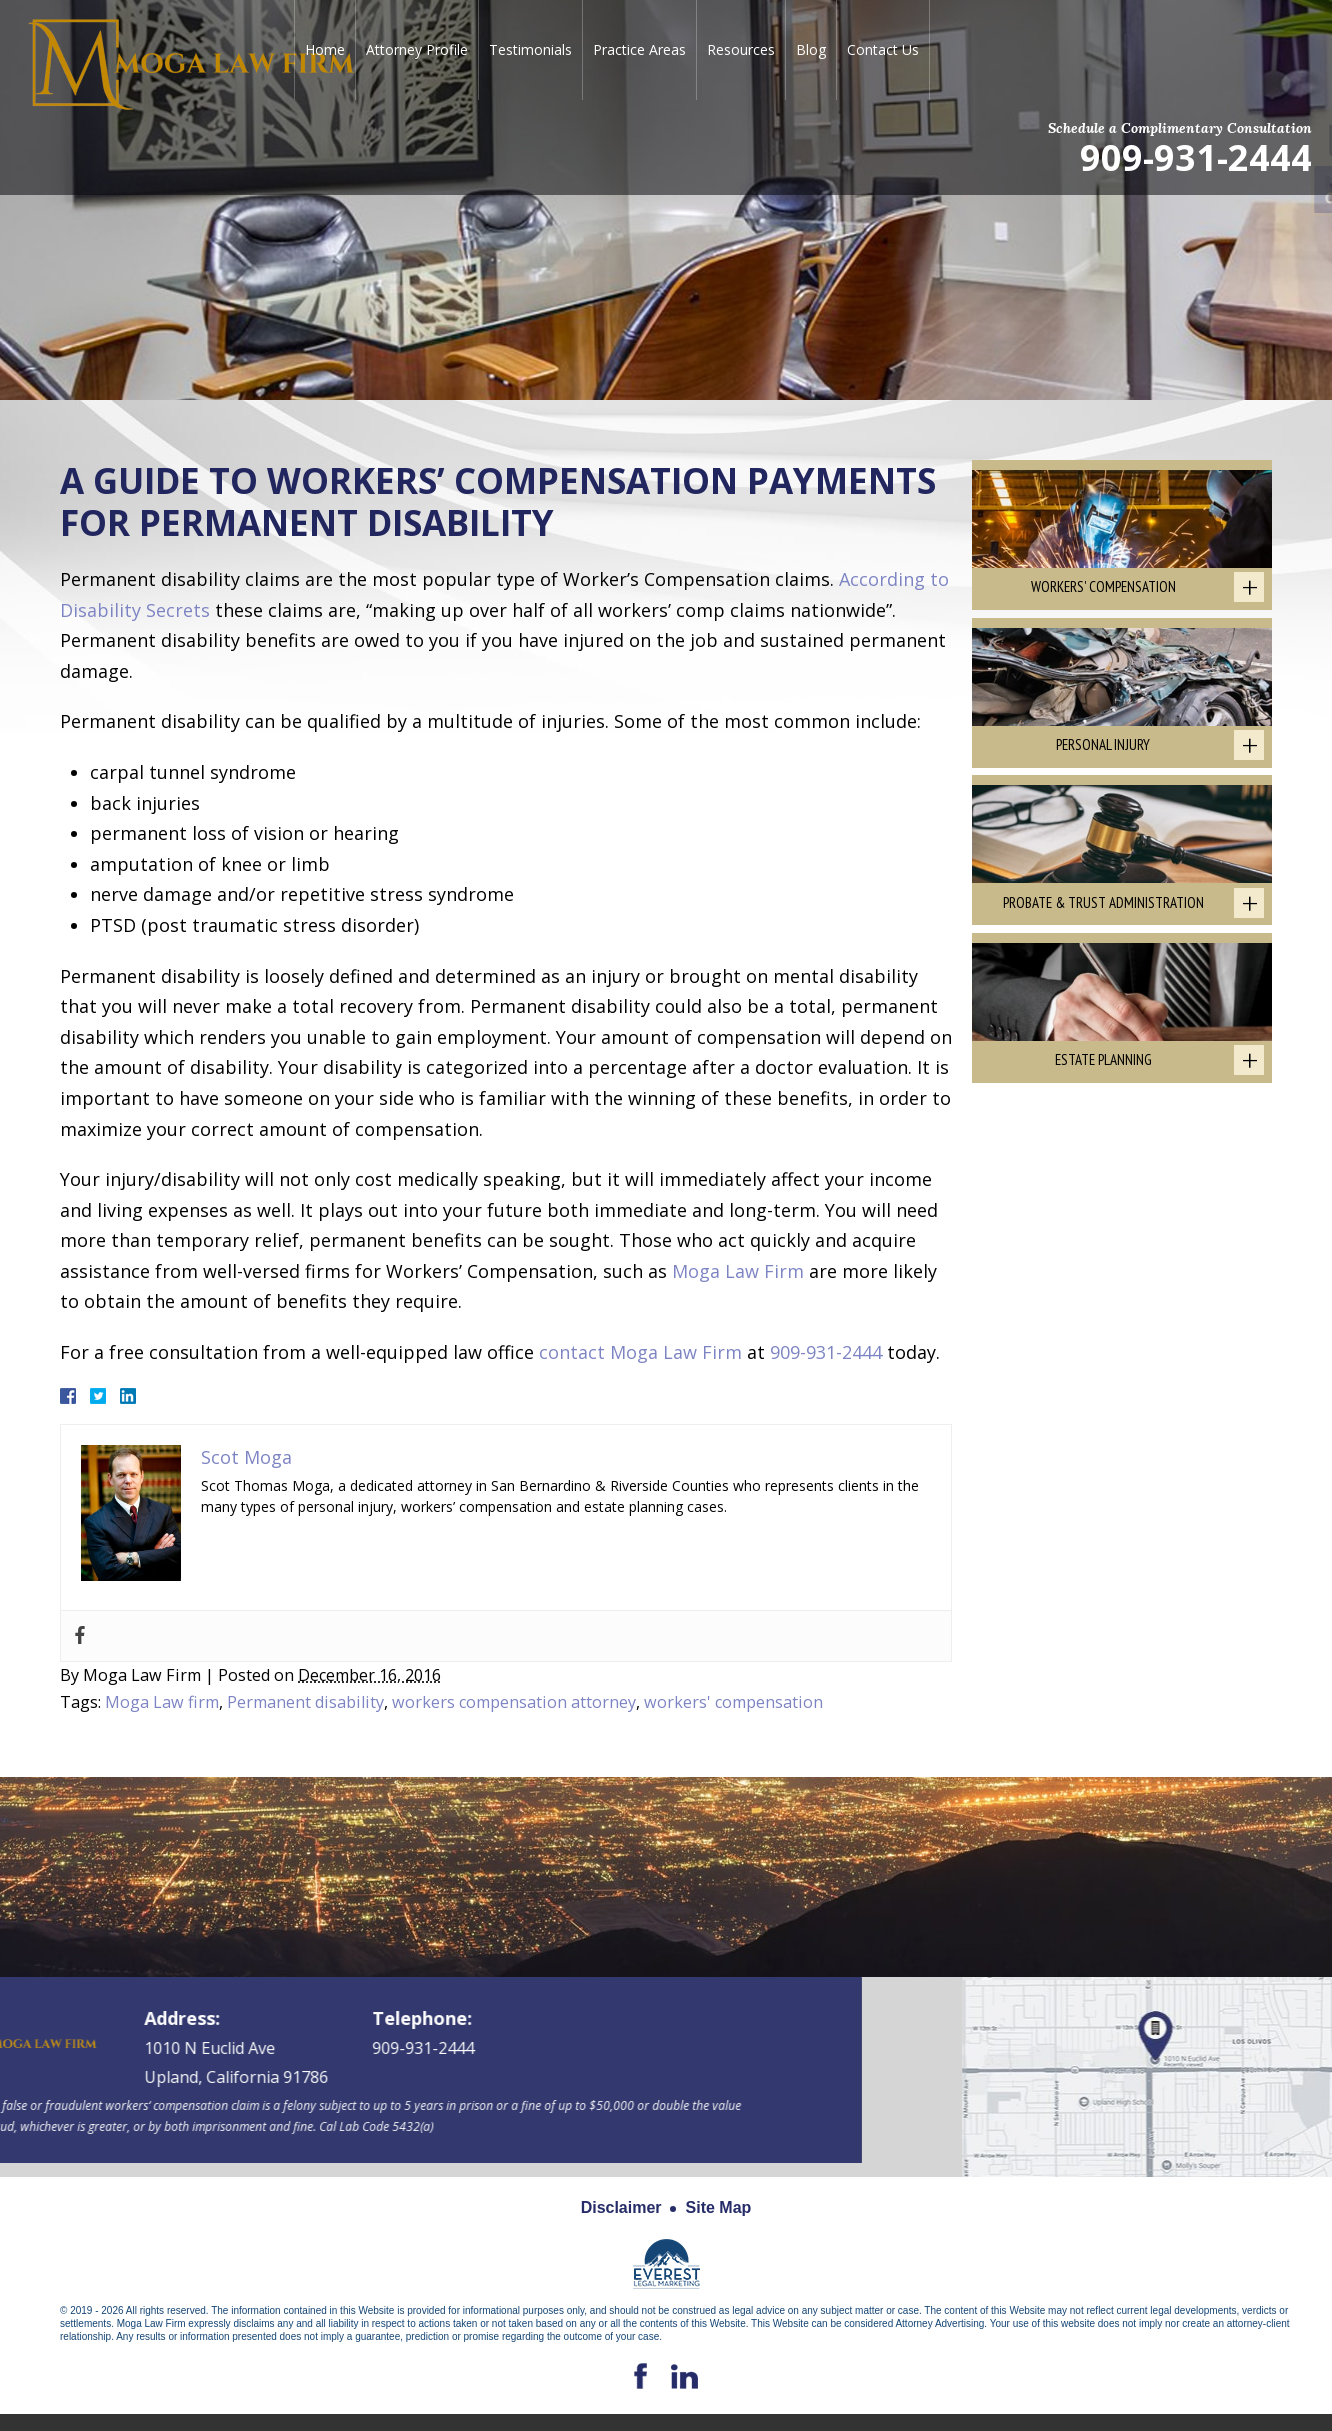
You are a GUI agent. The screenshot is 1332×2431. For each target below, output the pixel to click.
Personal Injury (1103, 750)
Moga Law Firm (738, 1271)
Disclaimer (621, 2207)
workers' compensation (733, 1702)
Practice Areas (639, 49)
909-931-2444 (1196, 156)
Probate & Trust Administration (1103, 910)
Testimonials (530, 49)
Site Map (719, 2207)
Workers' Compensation (1103, 589)
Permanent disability (305, 1702)
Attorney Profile (417, 49)
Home (325, 49)
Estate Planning (1103, 1071)
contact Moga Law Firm (640, 1352)
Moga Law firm (162, 1702)
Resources (741, 49)
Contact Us (883, 49)
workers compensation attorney (514, 1702)
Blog (811, 49)
